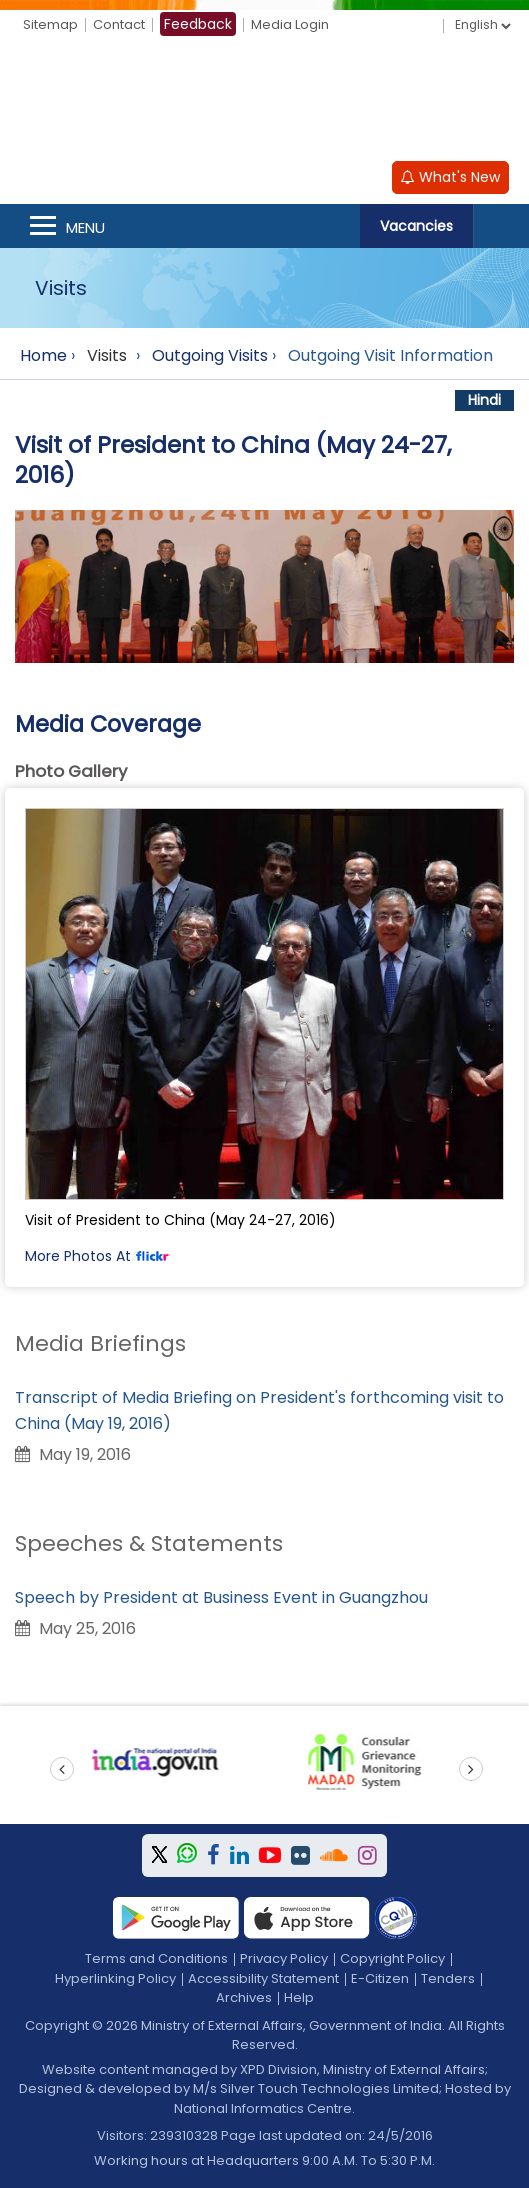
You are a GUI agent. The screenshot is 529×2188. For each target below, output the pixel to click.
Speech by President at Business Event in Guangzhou (221, 1597)
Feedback (198, 24)
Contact (119, 24)
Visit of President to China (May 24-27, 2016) (180, 1220)
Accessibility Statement (263, 1978)
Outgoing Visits (210, 355)
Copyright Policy (392, 1958)
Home (43, 355)
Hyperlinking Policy (115, 1978)
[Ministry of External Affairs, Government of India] (265, 102)
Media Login (290, 24)
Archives (244, 1997)
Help (299, 1997)
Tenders (448, 1978)
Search (501, 226)
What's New (450, 177)
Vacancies (416, 226)
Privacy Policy (284, 1958)
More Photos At (97, 1256)
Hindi (484, 400)
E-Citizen (380, 1978)
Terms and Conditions (156, 1958)
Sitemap (50, 24)
